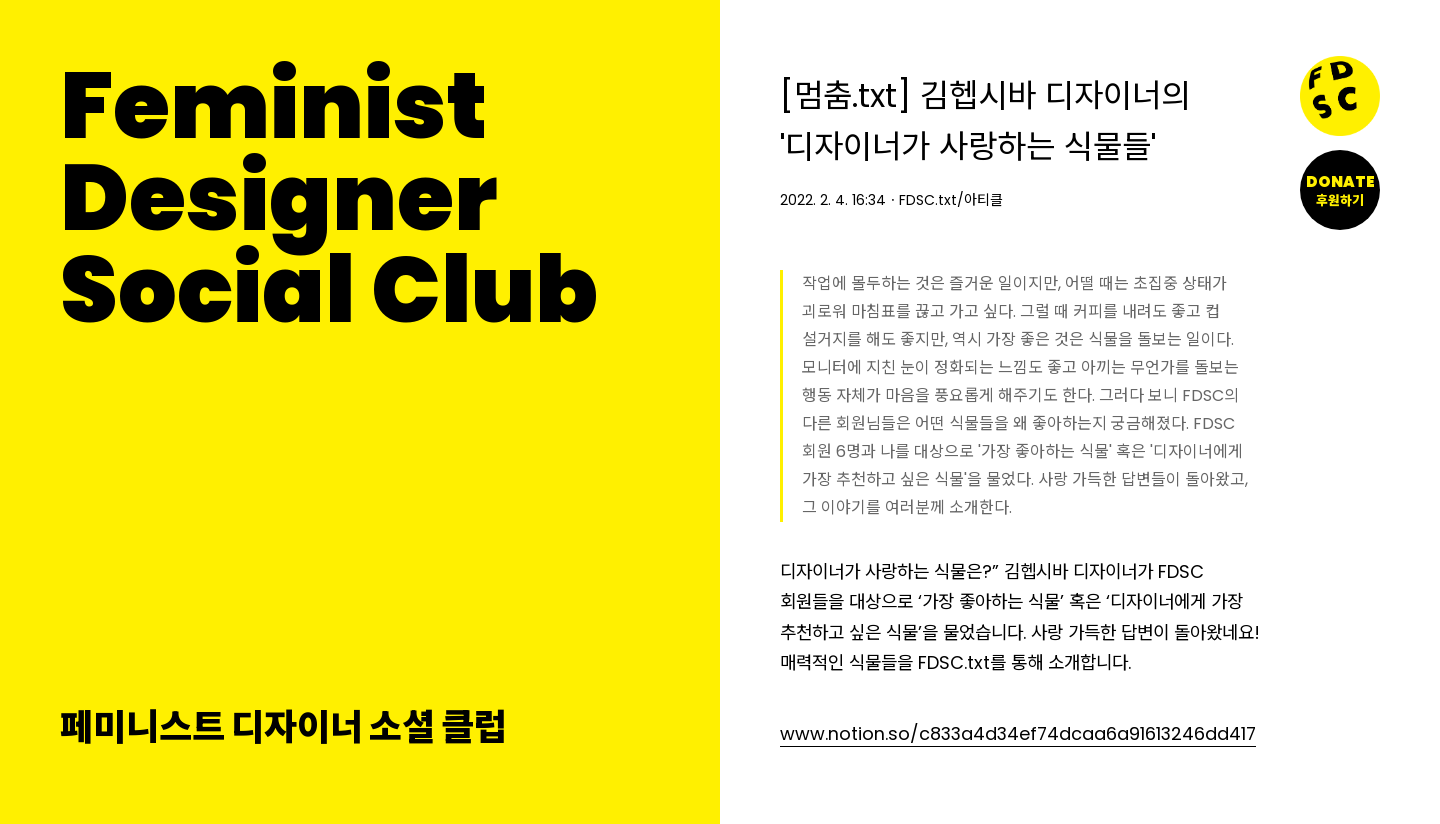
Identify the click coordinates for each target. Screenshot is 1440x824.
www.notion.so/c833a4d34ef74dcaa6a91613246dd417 (1018, 733)
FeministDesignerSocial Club (329, 198)
